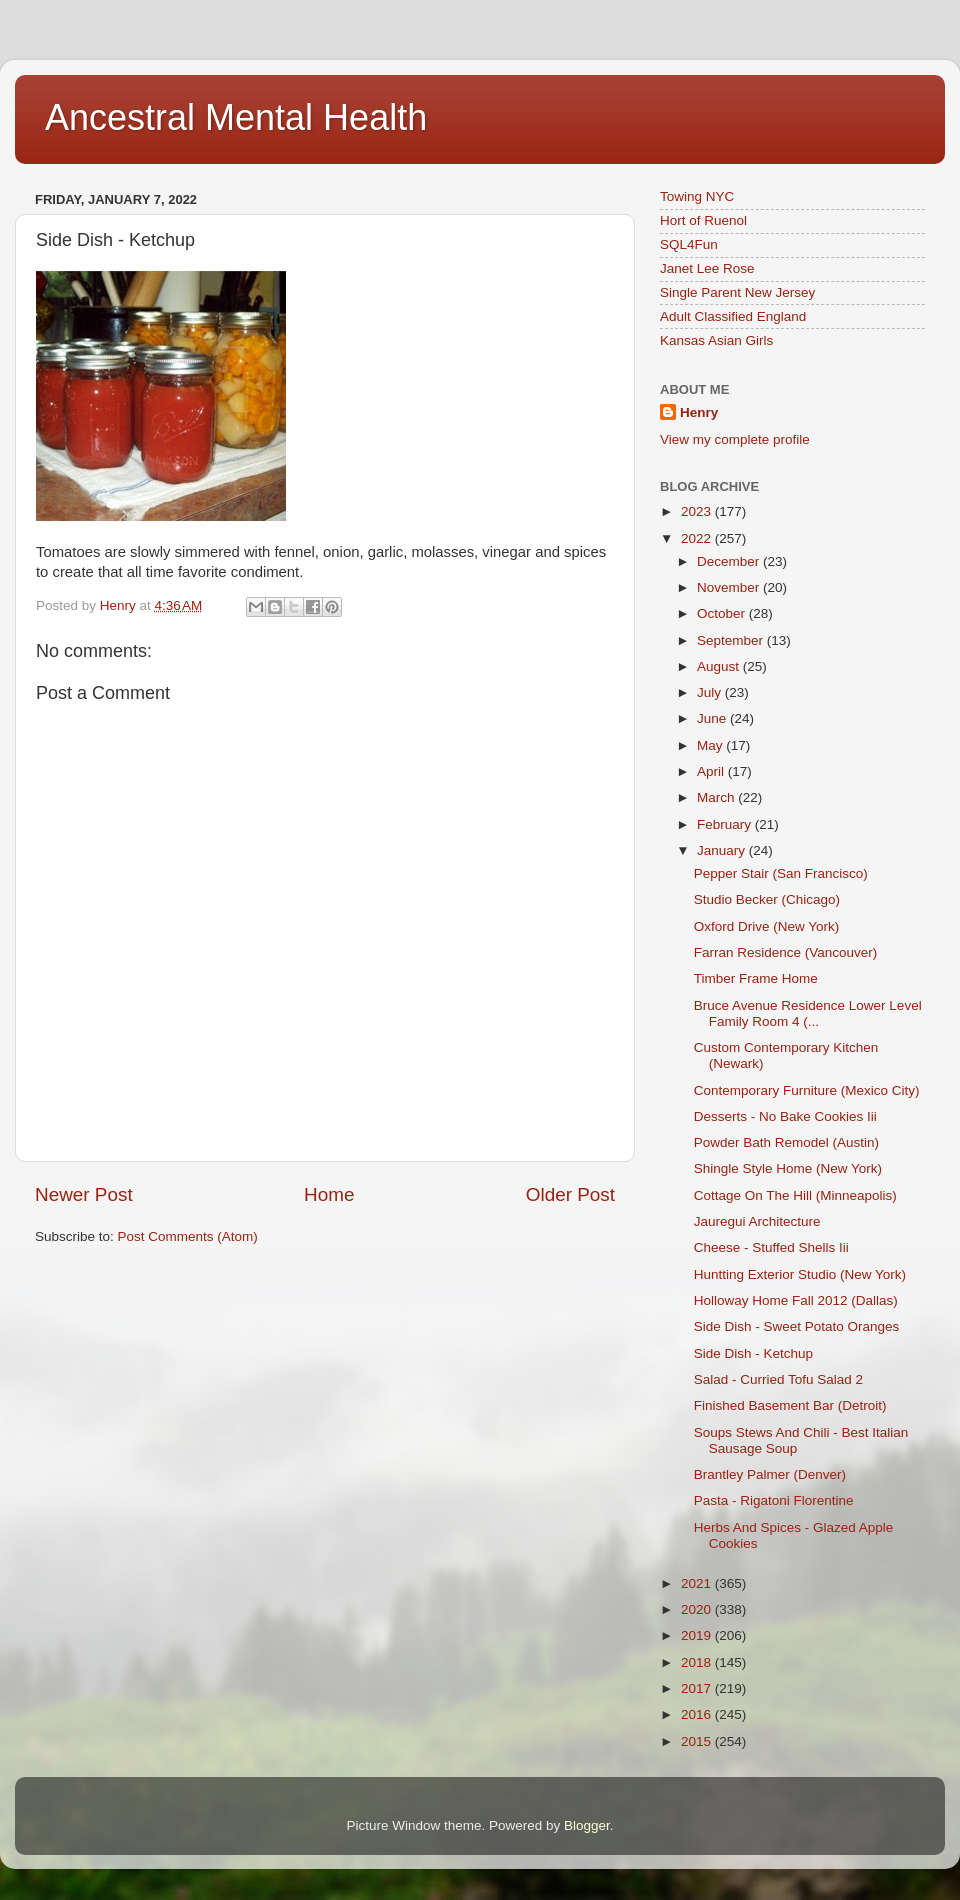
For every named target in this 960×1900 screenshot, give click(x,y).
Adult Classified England (733, 316)
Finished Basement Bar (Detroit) (790, 1405)
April (712, 771)
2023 (698, 511)
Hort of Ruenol (703, 220)
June (713, 718)
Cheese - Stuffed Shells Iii (771, 1247)
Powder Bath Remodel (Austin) (786, 1142)
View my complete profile (735, 439)
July (711, 692)
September (732, 640)
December (730, 561)
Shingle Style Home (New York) (788, 1168)
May (711, 745)
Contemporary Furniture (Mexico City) (807, 1090)
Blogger (587, 1825)
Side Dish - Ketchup (753, 1353)
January (723, 850)
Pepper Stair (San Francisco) (781, 873)
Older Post (570, 1194)
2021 (698, 1583)
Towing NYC (697, 196)
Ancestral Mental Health (236, 117)
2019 (698, 1635)
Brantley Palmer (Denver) (770, 1474)
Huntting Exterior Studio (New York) (800, 1274)
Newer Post (84, 1194)
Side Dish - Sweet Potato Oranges (797, 1326)
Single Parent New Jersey (737, 292)
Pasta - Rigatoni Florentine (774, 1500)
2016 (698, 1714)
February (726, 824)
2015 (698, 1741)
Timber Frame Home (756, 978)
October (723, 613)
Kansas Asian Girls (716, 340)
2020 (698, 1609)
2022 (698, 538)
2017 (698, 1688)
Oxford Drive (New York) (767, 926)
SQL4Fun (689, 244)
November (730, 587)
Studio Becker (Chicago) (767, 899)
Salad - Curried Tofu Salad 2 (778, 1379)
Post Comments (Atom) (188, 1236)
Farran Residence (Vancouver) (786, 952)
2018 (698, 1662)
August (720, 666)
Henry (699, 412)
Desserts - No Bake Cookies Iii (785, 1116)
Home (329, 1194)
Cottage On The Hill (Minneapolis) (795, 1195)
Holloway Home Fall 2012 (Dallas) (796, 1300)
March (717, 797)
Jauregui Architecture (757, 1221)
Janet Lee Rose (707, 268)
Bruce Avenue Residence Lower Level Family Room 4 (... (808, 1013)
